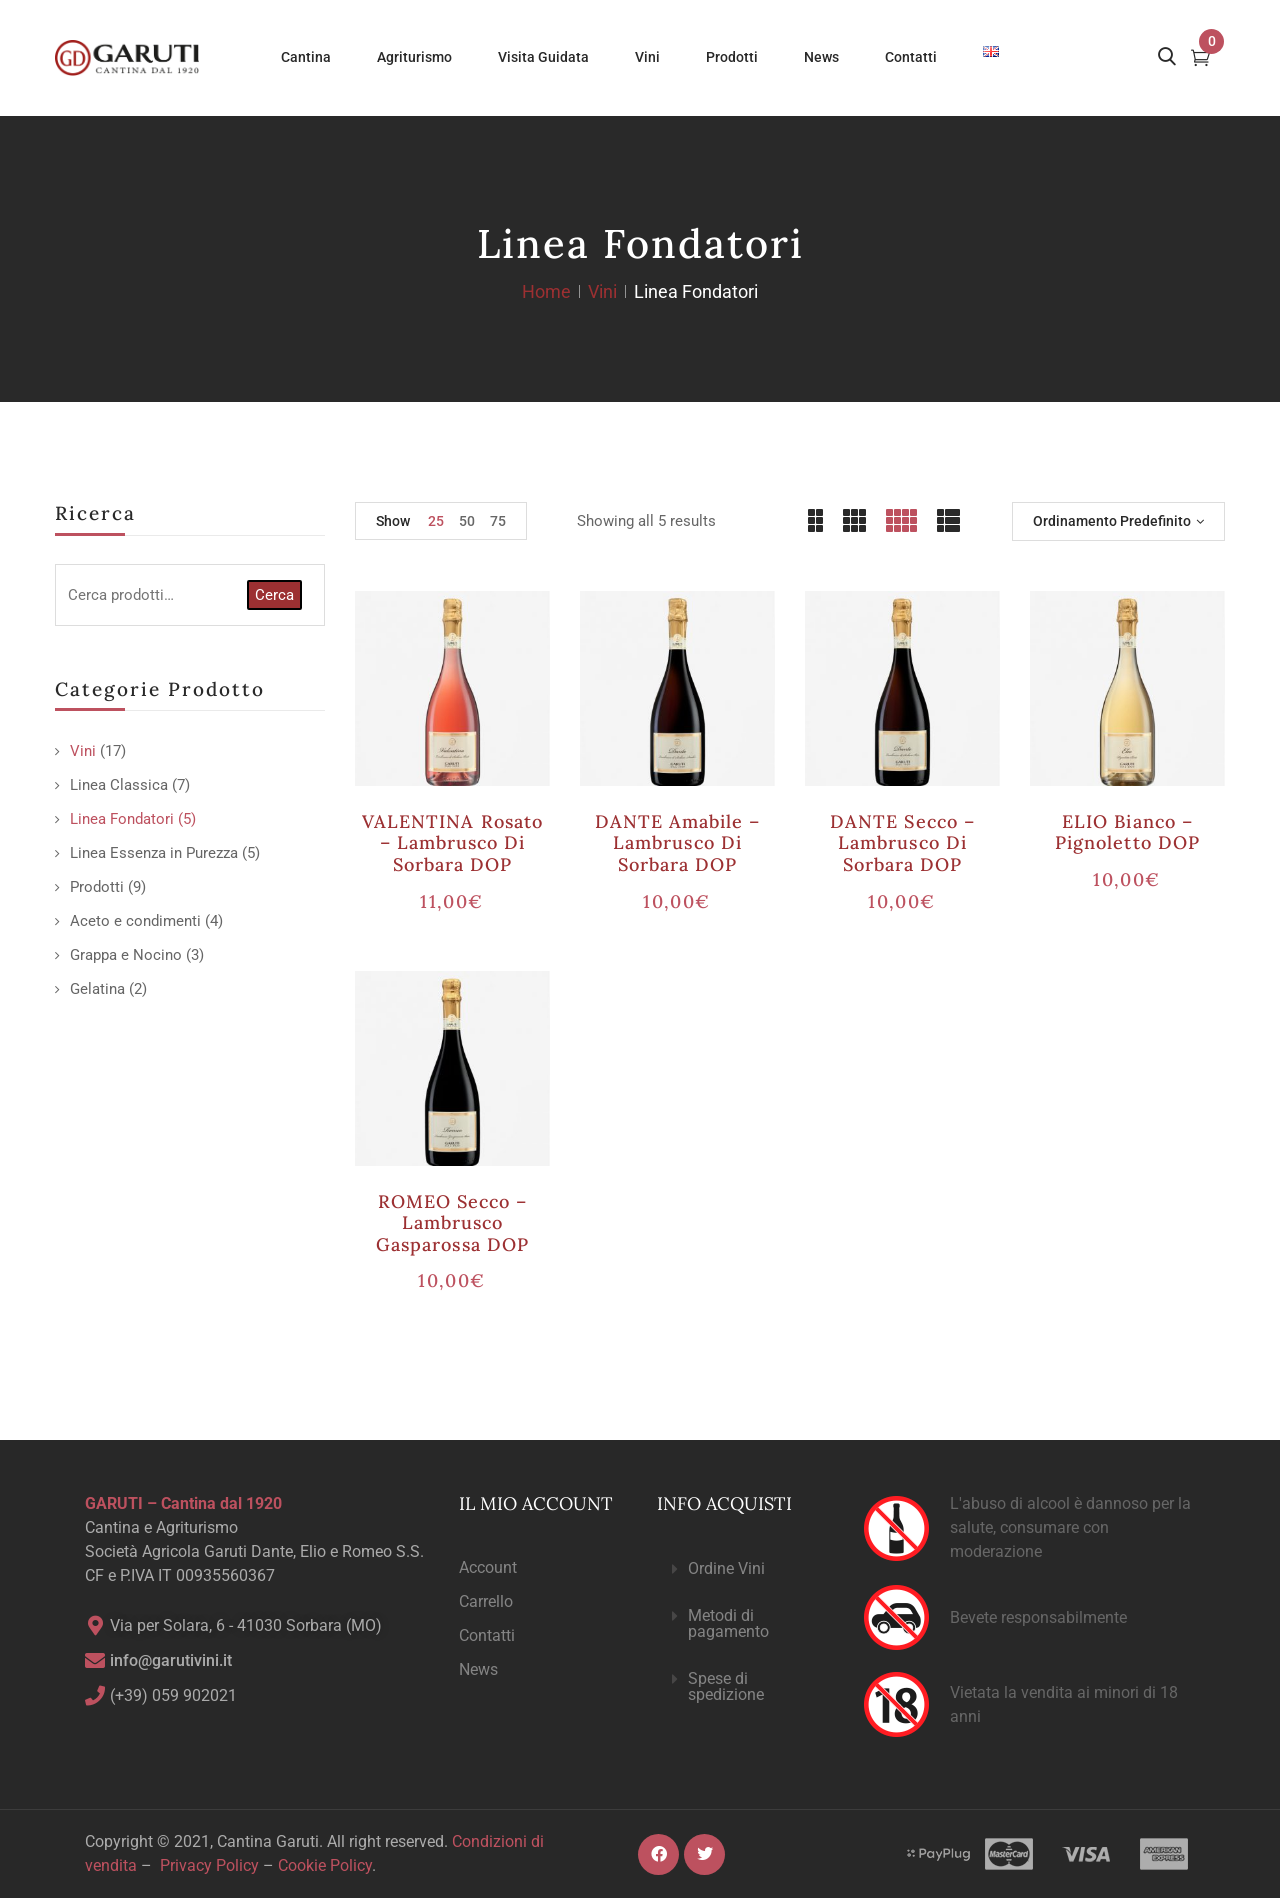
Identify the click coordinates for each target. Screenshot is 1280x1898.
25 (436, 521)
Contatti (487, 1635)
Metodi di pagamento (728, 1623)
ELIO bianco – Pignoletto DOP (1127, 832)
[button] (744, 1569)
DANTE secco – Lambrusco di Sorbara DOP (902, 843)
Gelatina (97, 989)
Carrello (486, 1601)
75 (498, 521)
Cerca (274, 595)
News (478, 1669)
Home (546, 291)
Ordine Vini (726, 1568)
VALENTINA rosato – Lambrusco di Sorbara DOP (452, 843)
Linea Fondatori (122, 819)
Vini (602, 291)
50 (467, 521)
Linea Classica (119, 785)
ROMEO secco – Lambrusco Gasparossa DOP (452, 1223)
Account (488, 1567)
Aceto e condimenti (135, 921)
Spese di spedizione (726, 1686)
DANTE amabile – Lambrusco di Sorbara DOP (678, 843)
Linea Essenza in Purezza (154, 853)
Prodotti (97, 887)
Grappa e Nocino (126, 955)
